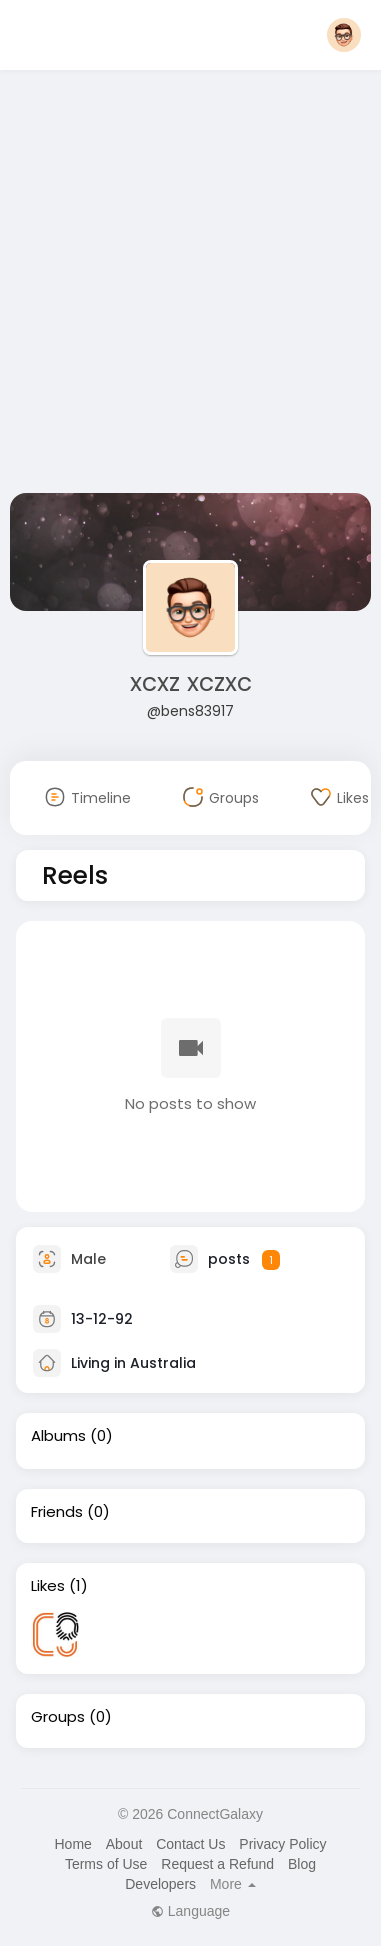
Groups (58, 1717)
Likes (48, 1586)
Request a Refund (217, 1864)
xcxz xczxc (191, 682)
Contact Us (190, 1844)
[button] (344, 35)
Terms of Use (106, 1864)
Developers (160, 1884)
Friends (57, 1512)
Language (190, 1911)
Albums (58, 1436)
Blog (302, 1864)
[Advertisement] (187, 285)
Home (72, 1844)
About (124, 1844)
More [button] (233, 1884)
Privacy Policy (282, 1844)
